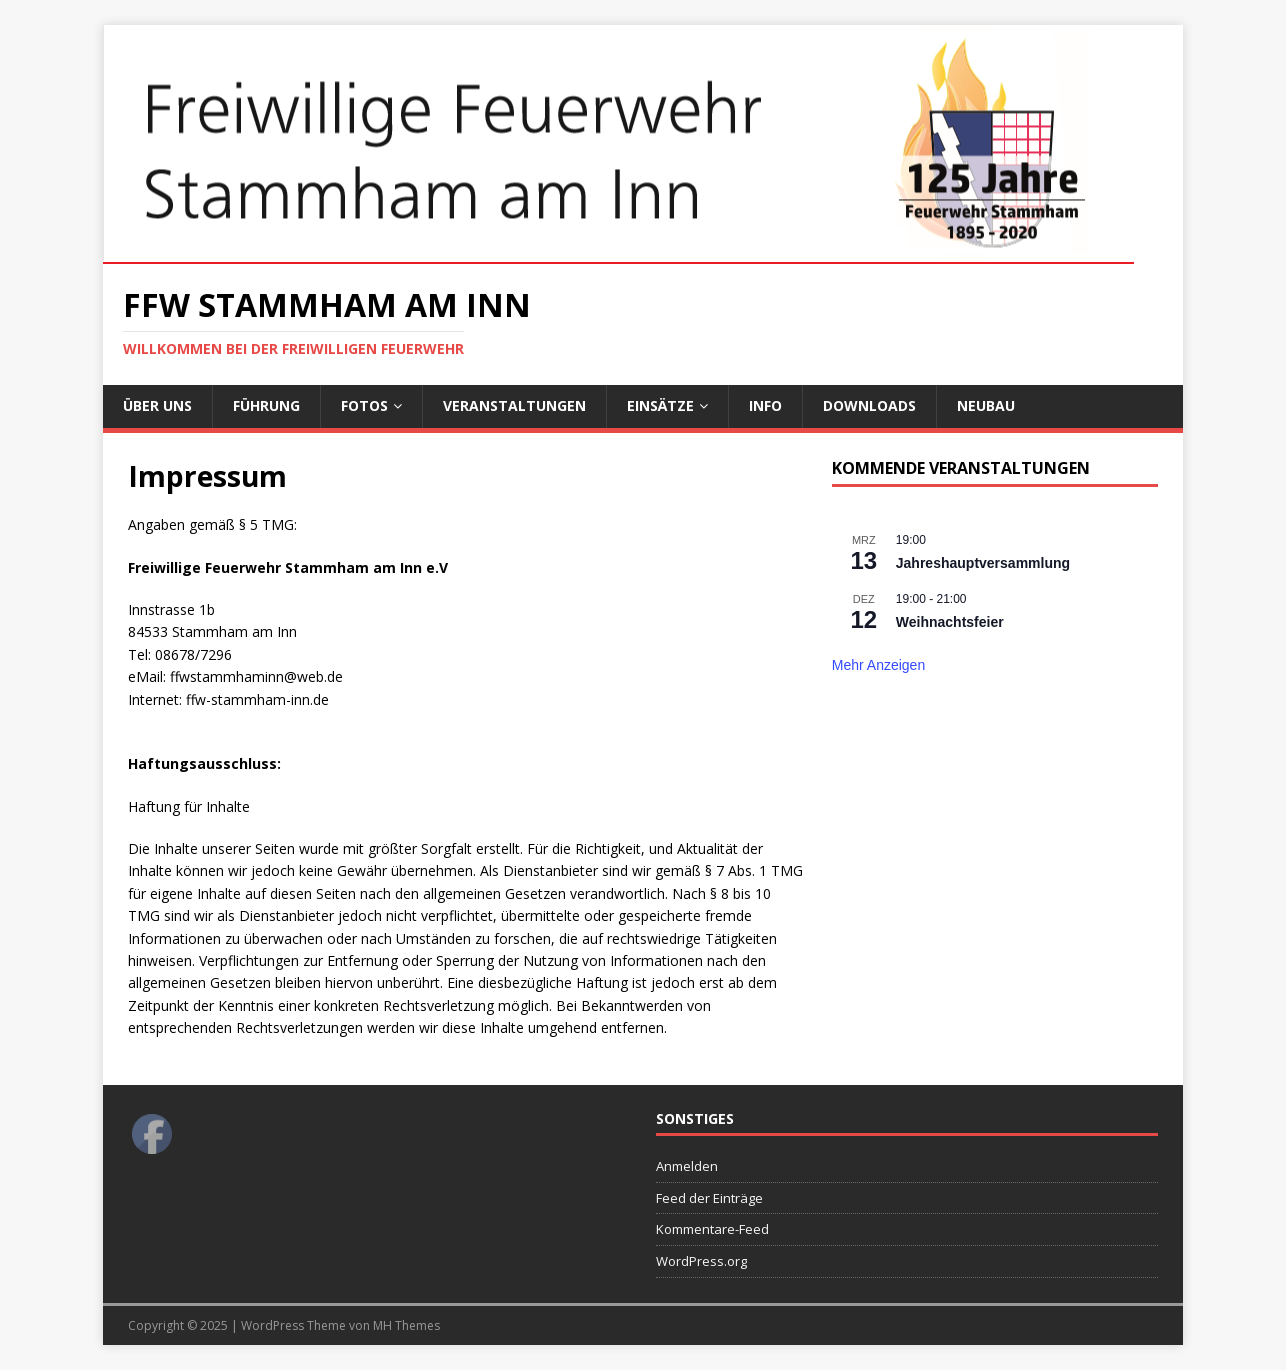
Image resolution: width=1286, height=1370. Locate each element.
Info (765, 405)
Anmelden (687, 1166)
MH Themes (406, 1325)
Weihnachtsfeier (950, 622)
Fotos (364, 405)
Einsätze (660, 405)
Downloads (869, 405)
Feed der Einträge (709, 1198)
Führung (266, 405)
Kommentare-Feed (712, 1229)
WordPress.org (701, 1261)
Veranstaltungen (514, 405)
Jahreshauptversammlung (983, 563)
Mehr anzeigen (878, 665)
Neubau (986, 405)
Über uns (157, 405)
